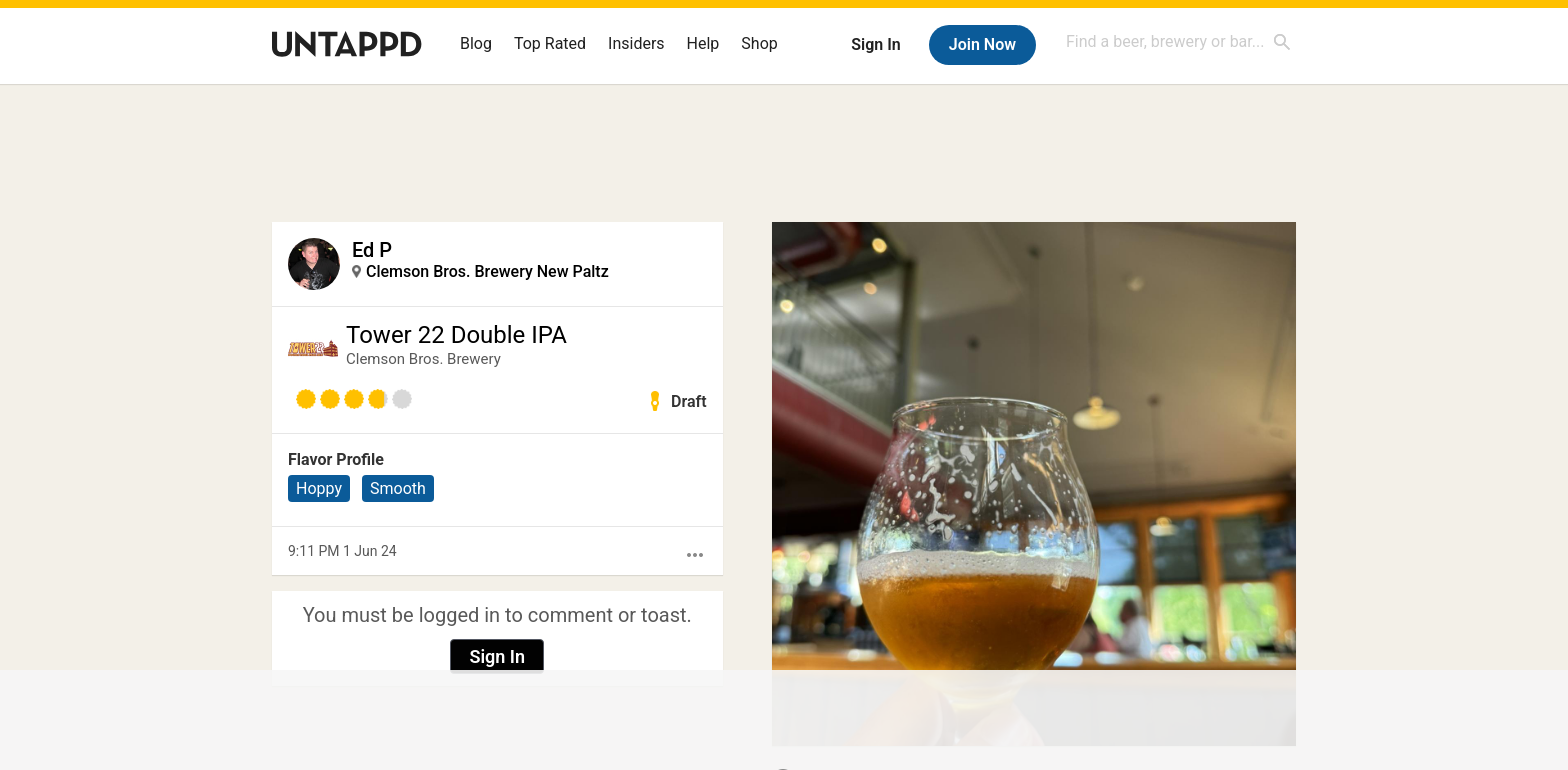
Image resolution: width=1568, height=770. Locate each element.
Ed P (372, 250)
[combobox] (1179, 41)
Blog (476, 43)
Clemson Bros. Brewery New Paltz (487, 271)
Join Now (982, 44)
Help (703, 43)
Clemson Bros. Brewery (423, 359)
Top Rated (550, 43)
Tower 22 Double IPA (456, 335)
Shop (759, 43)
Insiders (636, 43)
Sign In (875, 44)
